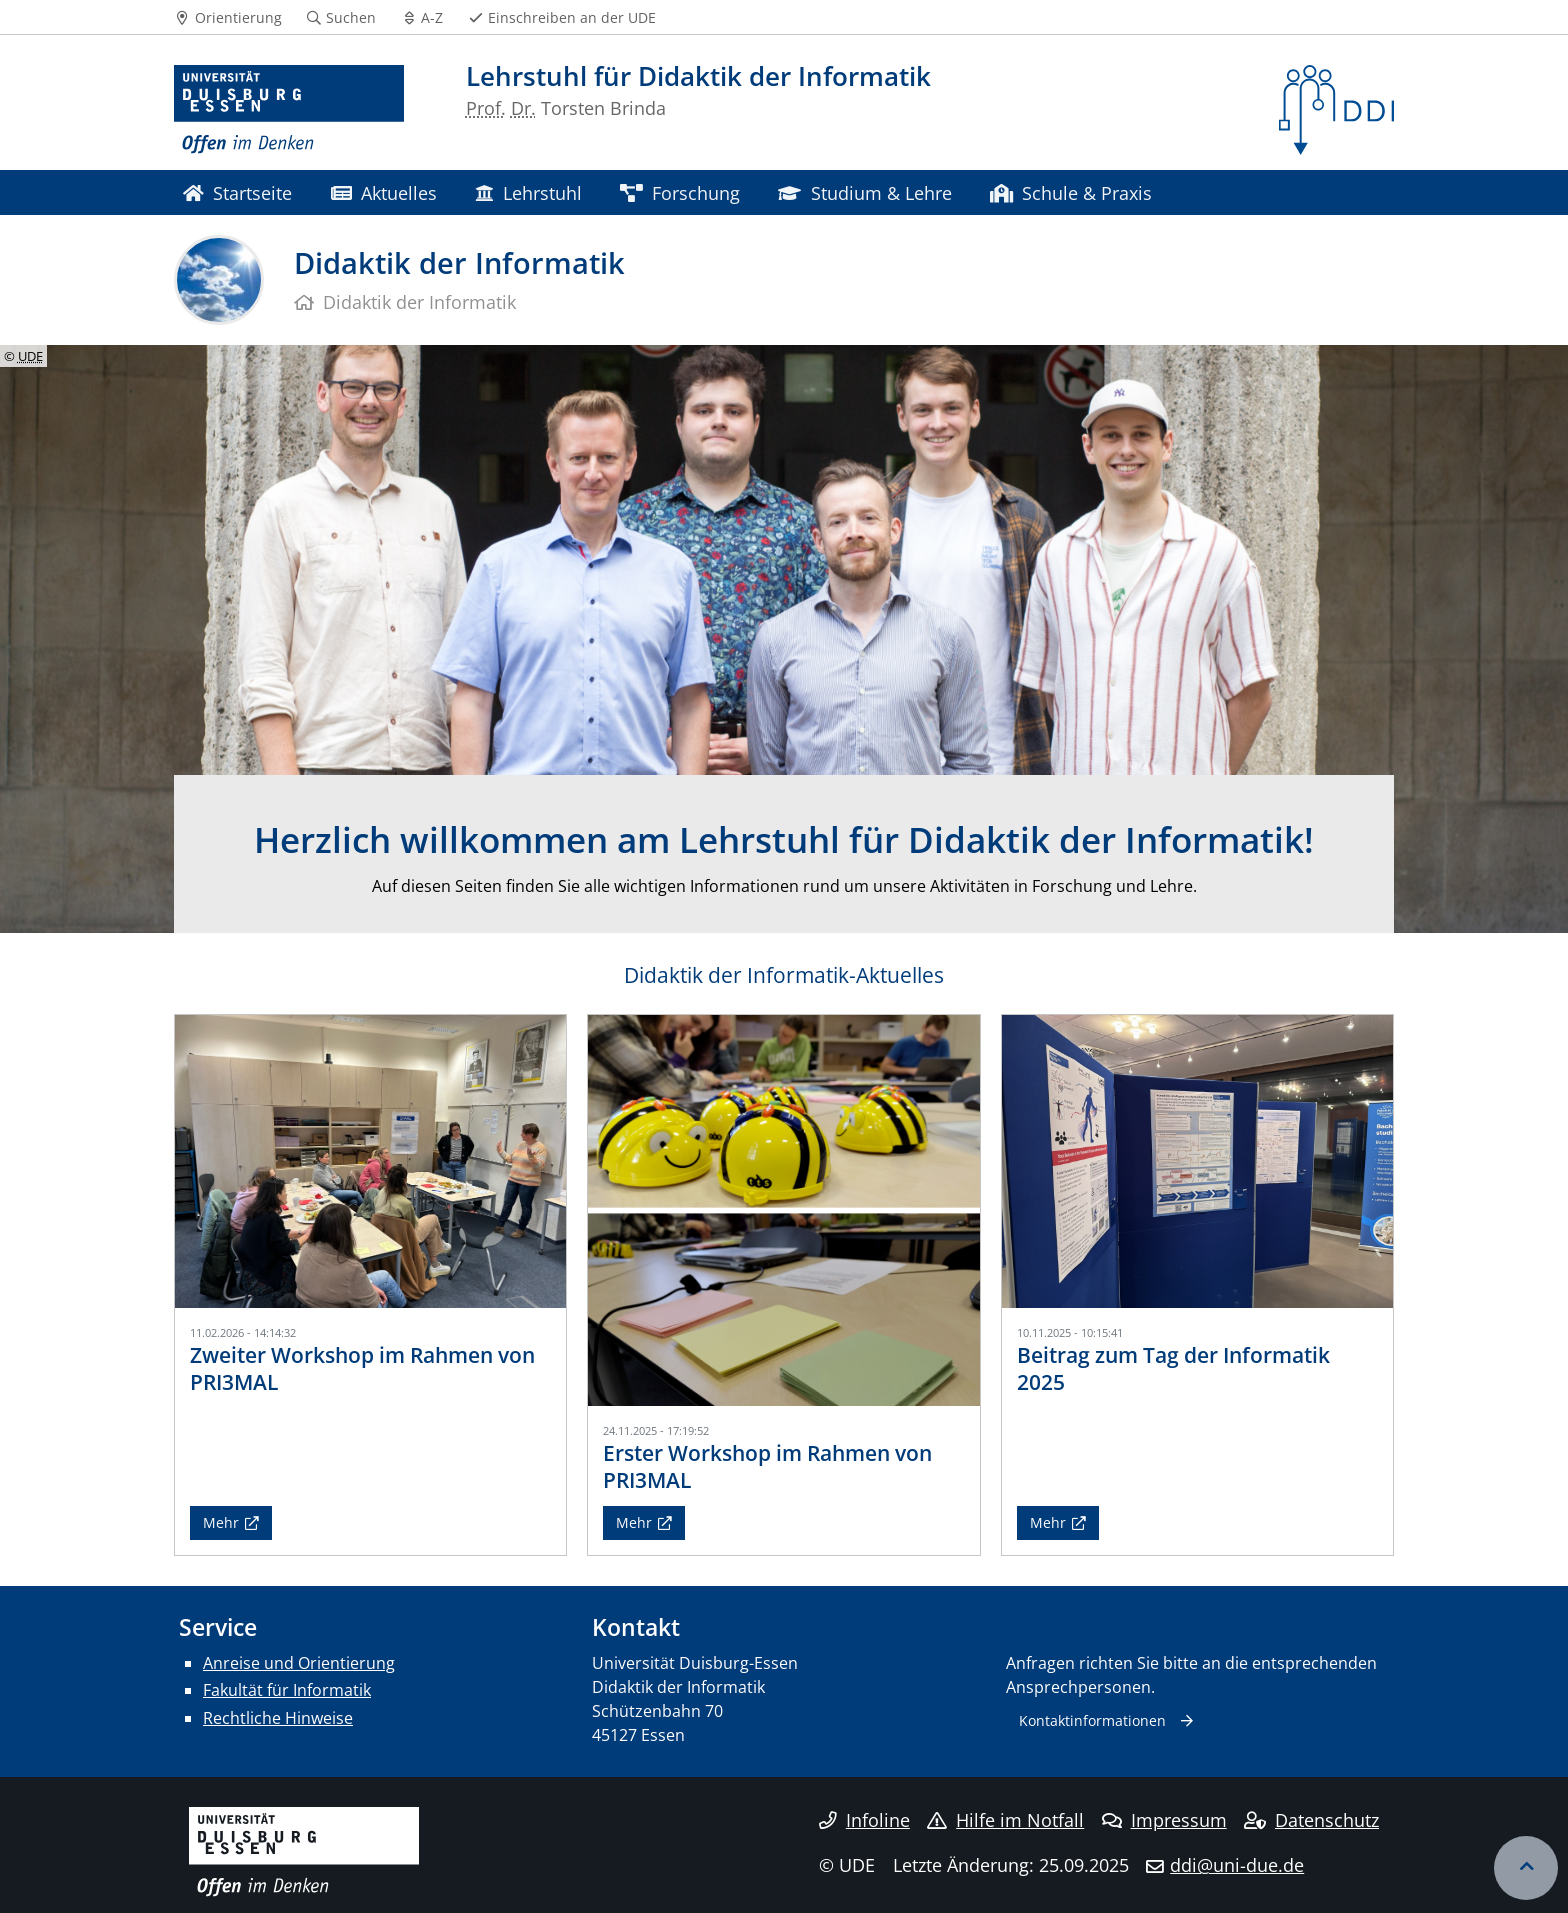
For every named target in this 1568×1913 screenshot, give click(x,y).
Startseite (237, 192)
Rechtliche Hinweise (278, 1718)
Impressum (1164, 1820)
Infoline (864, 1820)
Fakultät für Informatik (287, 1690)
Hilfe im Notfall (1005, 1820)
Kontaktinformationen (1092, 1720)
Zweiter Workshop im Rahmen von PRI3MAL (362, 1368)
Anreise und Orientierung (299, 1663)
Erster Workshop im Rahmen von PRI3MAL (767, 1466)
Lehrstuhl (528, 192)
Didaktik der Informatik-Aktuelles (784, 975)
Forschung (680, 192)
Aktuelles (384, 192)
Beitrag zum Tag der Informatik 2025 (1173, 1368)
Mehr (221, 1522)
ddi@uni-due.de (1237, 1865)
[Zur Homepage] (289, 110)
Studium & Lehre (864, 192)
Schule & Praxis (1071, 192)
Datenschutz (1311, 1820)
